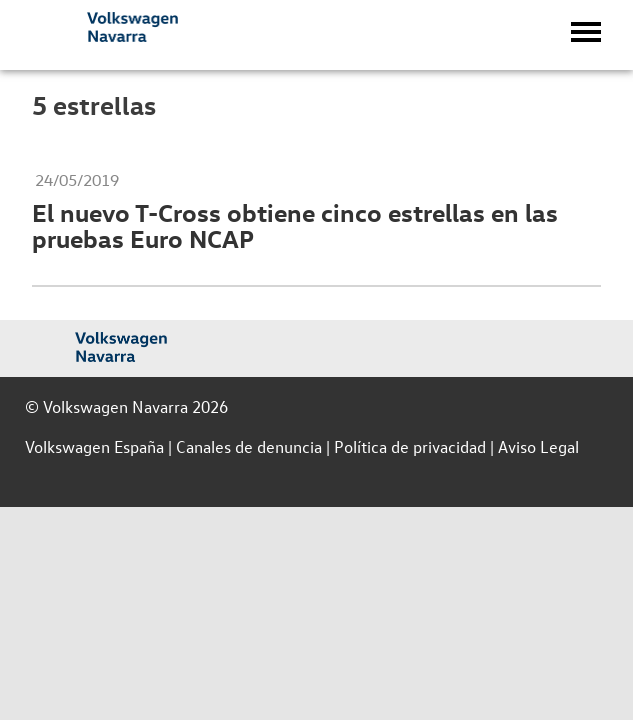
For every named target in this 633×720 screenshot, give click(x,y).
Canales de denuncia (249, 446)
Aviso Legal (538, 446)
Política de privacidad (410, 446)
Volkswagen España (94, 446)
